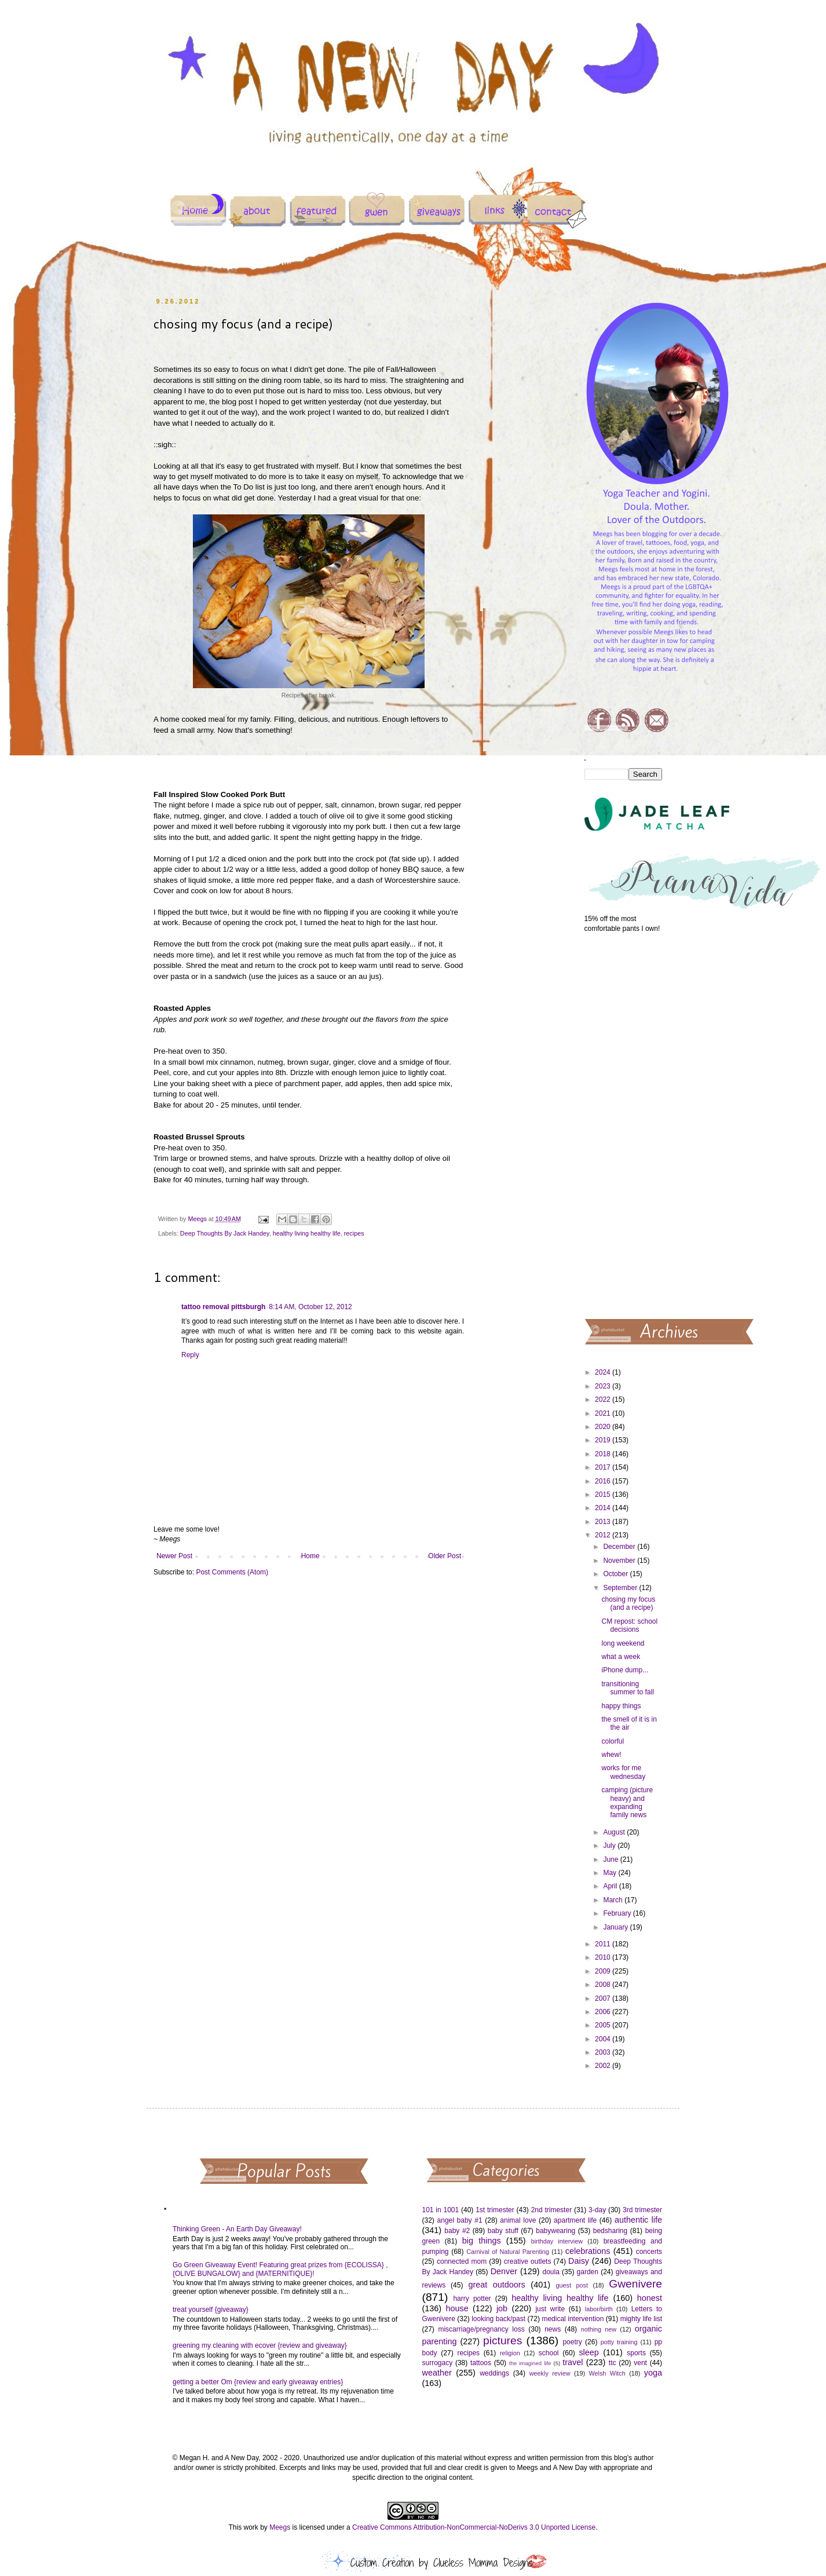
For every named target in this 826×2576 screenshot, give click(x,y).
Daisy (578, 2261)
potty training (619, 2342)
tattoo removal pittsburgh (223, 1307)
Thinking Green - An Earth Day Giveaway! (237, 2229)
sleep (588, 2352)
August (615, 1832)
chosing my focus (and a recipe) (628, 1603)
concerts (649, 2252)
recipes (354, 1233)
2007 (603, 1998)
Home (310, 1556)
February (618, 1913)
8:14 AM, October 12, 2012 (310, 1307)
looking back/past (498, 2319)
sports (636, 2353)
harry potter (472, 2298)
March (613, 1900)
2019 (603, 1440)
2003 (603, 2052)
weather (437, 2372)
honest (649, 2298)
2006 (603, 2012)
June (611, 1859)
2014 (603, 1508)
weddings (494, 2373)
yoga (653, 2372)
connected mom (462, 2261)
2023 (603, 1386)
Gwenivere (635, 2284)
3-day (597, 2210)
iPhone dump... (624, 1670)
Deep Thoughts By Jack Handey (224, 1233)
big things (481, 2240)
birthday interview (557, 2241)
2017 (603, 1467)
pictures (502, 2340)
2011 (603, 1944)
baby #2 (457, 2231)
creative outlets (527, 2261)
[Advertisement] (623, 1125)
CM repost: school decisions (629, 1625)
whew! (611, 1755)
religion (510, 2353)
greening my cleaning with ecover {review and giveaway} (260, 2345)
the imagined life (530, 2363)
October (616, 1574)
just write (550, 2309)
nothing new (598, 2329)
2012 (603, 1535)
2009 (603, 1971)
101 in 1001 (440, 2210)
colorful (612, 1741)
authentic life (638, 2219)
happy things (621, 1706)
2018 (603, 1454)
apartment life (575, 2220)
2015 (603, 1494)
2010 (603, 1957)
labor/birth (599, 2308)
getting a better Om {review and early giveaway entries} (258, 2382)
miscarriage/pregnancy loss (481, 2329)
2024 (603, 1372)
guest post (572, 2285)
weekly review (550, 2373)
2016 (603, 1481)
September (621, 1588)
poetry (572, 2342)
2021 (603, 1413)
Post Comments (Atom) (232, 1572)
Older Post (444, 1556)
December (620, 1547)
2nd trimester (551, 2210)
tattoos (480, 2363)
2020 (603, 1427)
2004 (603, 2039)
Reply (190, 1355)
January (616, 1927)
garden (587, 2272)
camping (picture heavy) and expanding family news (627, 1802)
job (501, 2308)
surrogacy (437, 2363)
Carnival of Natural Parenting (507, 2251)
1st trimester (495, 2210)
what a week (620, 1657)
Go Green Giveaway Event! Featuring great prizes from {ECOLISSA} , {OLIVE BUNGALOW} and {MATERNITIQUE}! (280, 2269)
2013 (603, 1522)
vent (640, 2363)
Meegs (279, 2527)
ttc (612, 2363)
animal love (518, 2220)
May (610, 1873)
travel (572, 2362)
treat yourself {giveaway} (210, 2309)
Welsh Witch (607, 2373)
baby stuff (503, 2231)
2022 (603, 1399)
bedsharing (610, 2231)
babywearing (555, 2231)
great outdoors (496, 2284)
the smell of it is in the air (628, 1723)
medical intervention (573, 2319)
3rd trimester (642, 2210)
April (611, 1886)
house (456, 2308)
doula (550, 2272)
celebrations (588, 2251)
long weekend (622, 1643)
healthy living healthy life (307, 1233)
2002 (603, 2066)
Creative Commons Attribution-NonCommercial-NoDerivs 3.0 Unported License (473, 2527)
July (610, 1845)
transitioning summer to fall (627, 1688)
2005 (603, 2025)
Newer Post (174, 1556)
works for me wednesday (623, 1772)
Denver (504, 2271)
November (620, 1560)
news (552, 2329)
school (549, 2353)
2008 (603, 1985)
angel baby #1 (460, 2220)
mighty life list (641, 2319)
